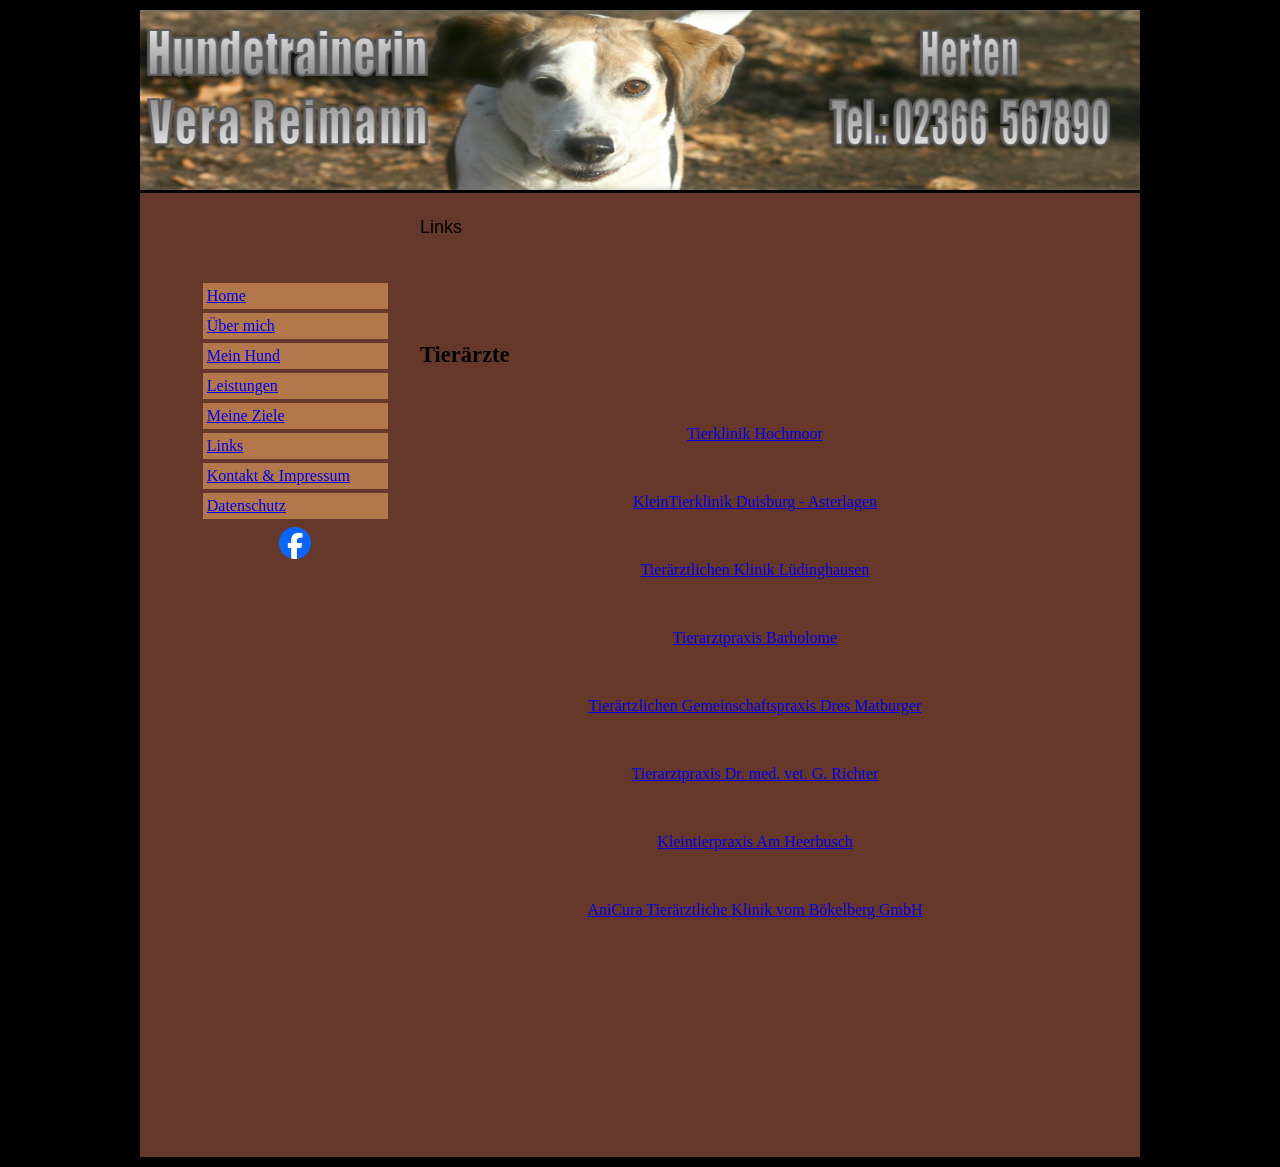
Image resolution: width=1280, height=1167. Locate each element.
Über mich (241, 325)
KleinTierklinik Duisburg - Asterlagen (755, 501)
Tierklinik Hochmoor (755, 433)
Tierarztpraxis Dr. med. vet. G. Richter (755, 773)
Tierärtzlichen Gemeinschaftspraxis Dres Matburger (755, 705)
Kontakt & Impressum (278, 475)
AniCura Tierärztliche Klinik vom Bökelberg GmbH (754, 909)
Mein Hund (243, 355)
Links (225, 445)
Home (226, 295)
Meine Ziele (246, 415)
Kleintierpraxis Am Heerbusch (755, 841)
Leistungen (242, 385)
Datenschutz (246, 505)
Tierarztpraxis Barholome (755, 637)
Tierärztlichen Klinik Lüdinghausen (755, 569)
